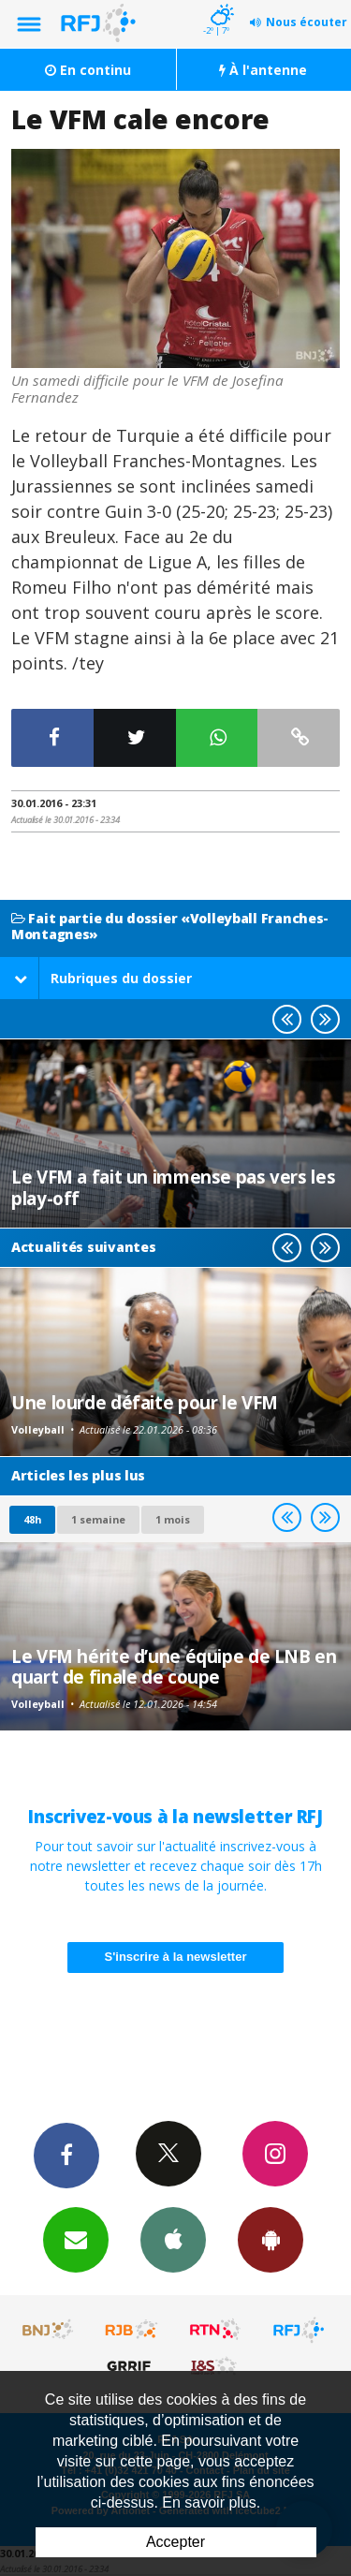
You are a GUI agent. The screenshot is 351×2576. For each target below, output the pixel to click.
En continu (88, 70)
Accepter (175, 2542)
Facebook (66, 2154)
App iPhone (173, 2239)
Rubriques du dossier (103, 978)
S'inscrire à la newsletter (176, 1957)
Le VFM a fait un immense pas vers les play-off (173, 1187)
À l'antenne (263, 70)
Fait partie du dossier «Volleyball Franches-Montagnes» (170, 927)
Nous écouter (306, 22)
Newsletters (76, 2239)
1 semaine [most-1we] (98, 1519)
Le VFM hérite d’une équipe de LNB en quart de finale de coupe (174, 1666)
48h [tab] (32, 1519)
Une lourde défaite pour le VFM (144, 1402)
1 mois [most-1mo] (172, 1519)
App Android (270, 2239)
